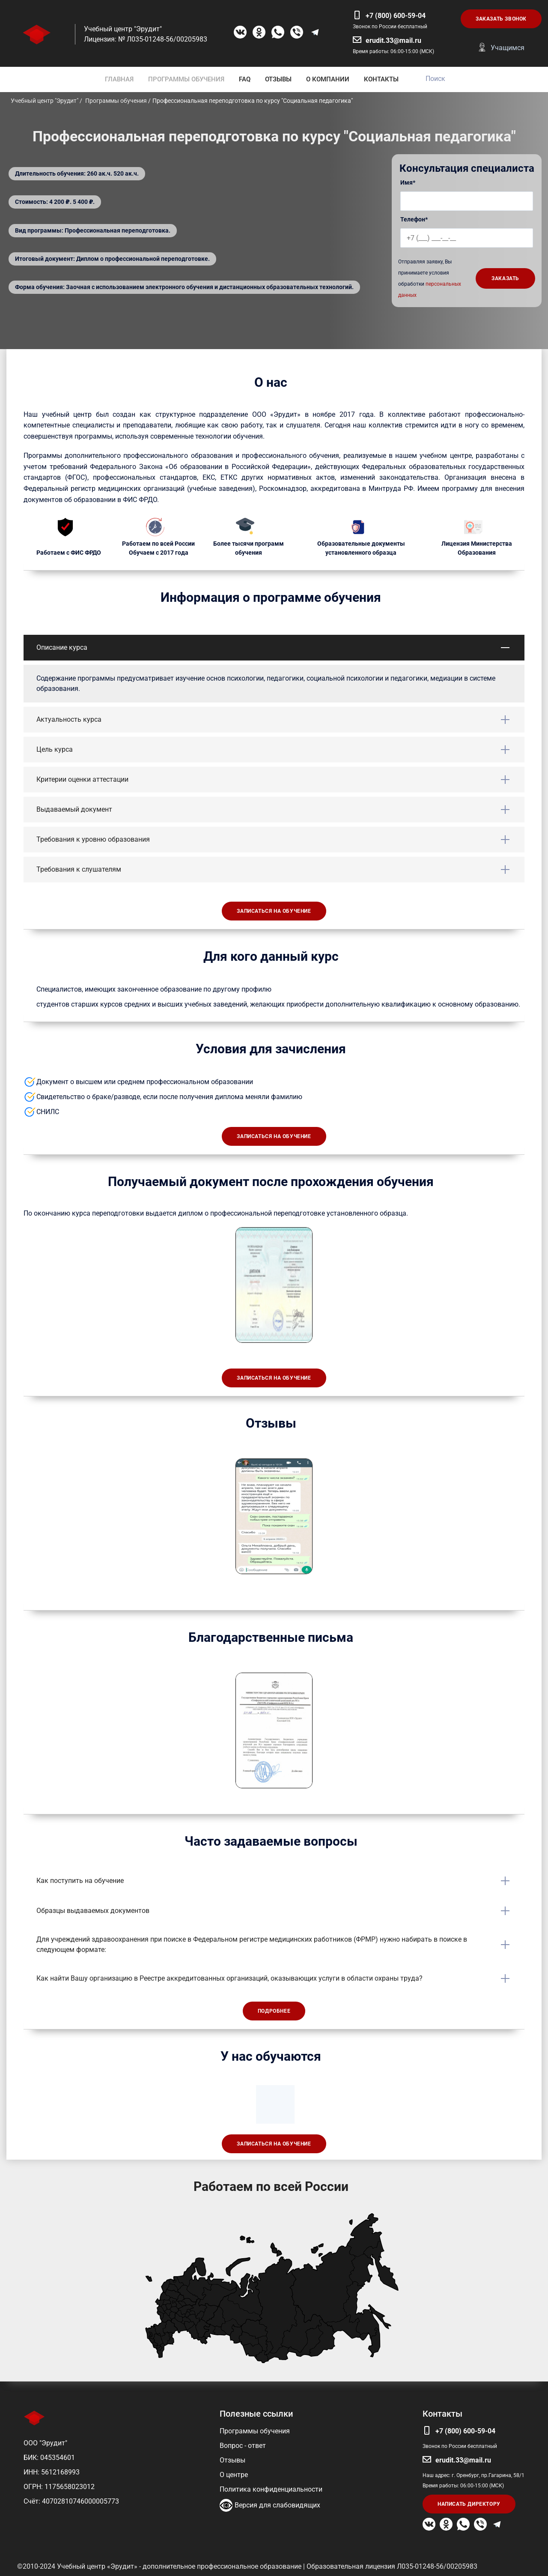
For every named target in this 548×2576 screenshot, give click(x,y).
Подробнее (274, 2011)
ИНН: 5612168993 (52, 2472)
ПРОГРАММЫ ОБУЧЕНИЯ (186, 79)
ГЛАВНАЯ (119, 79)
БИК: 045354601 (49, 2457)
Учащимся (507, 48)
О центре (234, 2475)
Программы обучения (255, 2431)
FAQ (244, 79)
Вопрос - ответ (243, 2446)
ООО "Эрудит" (45, 2443)
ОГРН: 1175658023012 (59, 2487)
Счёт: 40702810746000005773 (71, 2501)
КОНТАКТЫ (381, 79)
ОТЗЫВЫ (278, 79)
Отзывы (232, 2460)
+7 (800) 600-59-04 (396, 16)
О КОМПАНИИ (327, 79)
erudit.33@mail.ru (393, 40)
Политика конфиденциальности (271, 2489)
